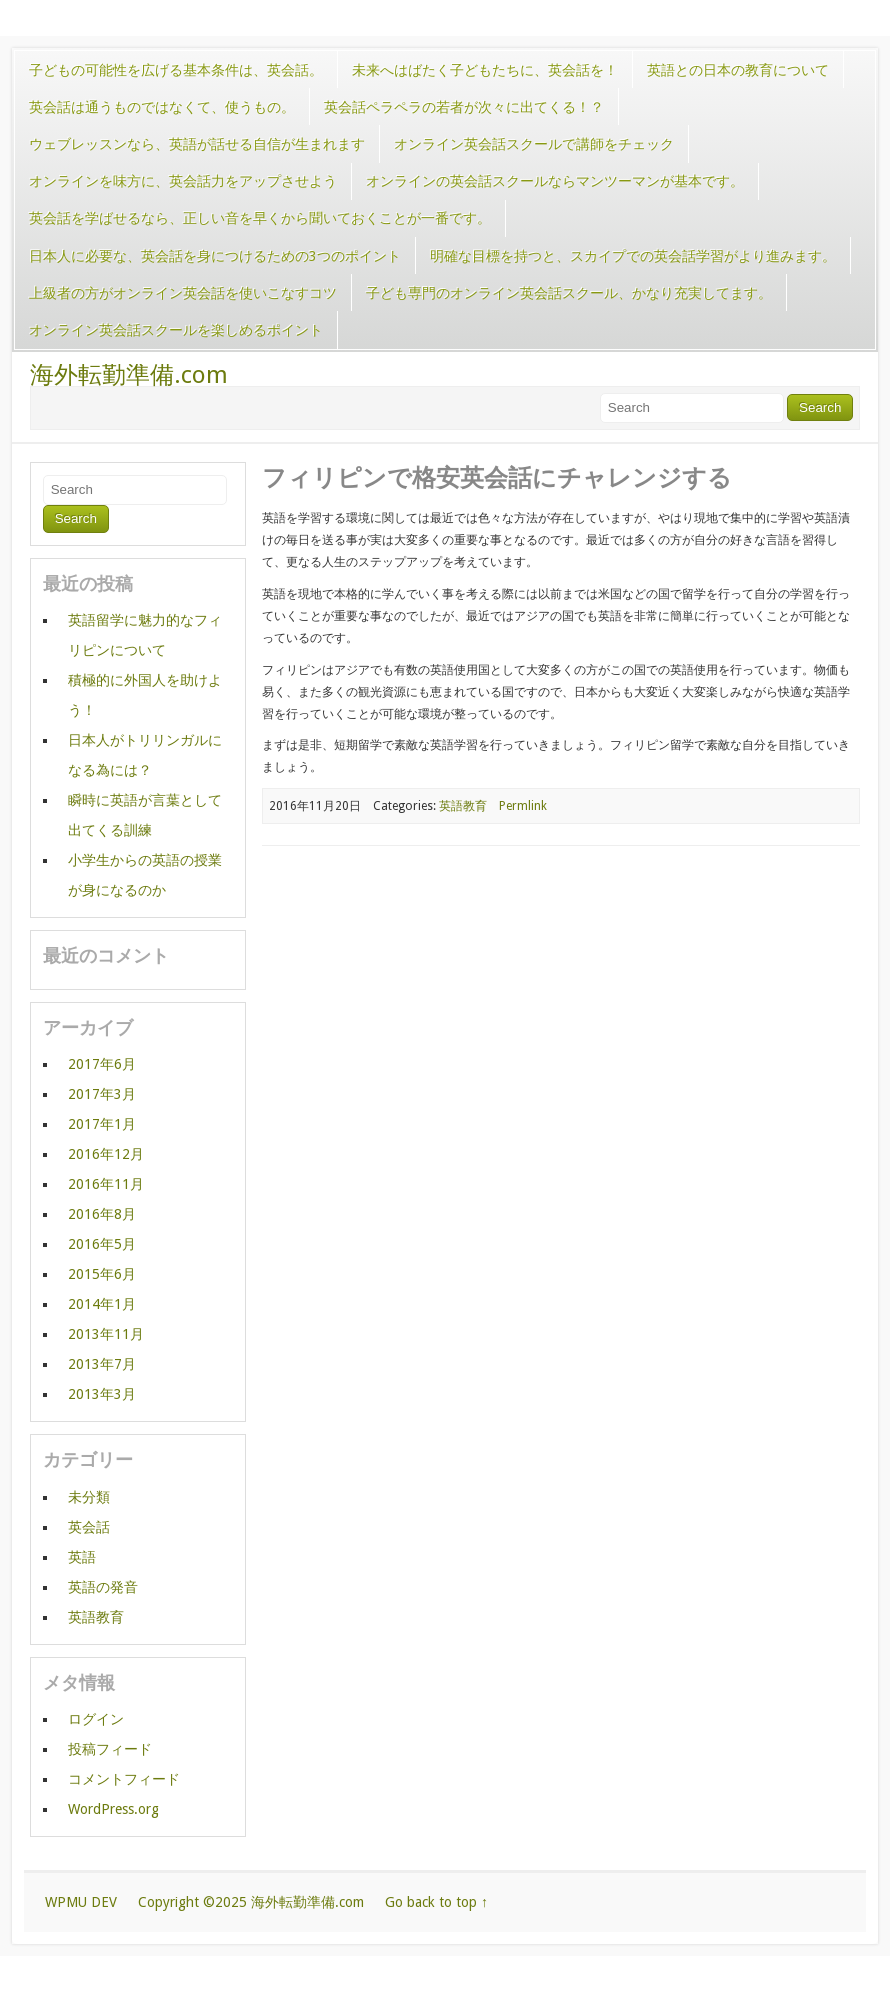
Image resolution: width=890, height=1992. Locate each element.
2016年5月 (102, 1244)
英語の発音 (103, 1587)
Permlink (523, 806)
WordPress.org (113, 1809)
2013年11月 (106, 1334)
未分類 (89, 1497)
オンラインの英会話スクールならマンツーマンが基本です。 (555, 181)
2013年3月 (102, 1394)
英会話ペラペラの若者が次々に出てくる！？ (464, 107)
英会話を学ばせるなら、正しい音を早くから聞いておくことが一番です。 (260, 218)
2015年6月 (102, 1274)
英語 (82, 1557)
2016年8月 (102, 1214)
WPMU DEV (81, 1902)
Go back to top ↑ (436, 1902)
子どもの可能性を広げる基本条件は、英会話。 (176, 70)
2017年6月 (102, 1064)
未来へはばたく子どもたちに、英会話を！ (485, 70)
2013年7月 (102, 1364)
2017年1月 (102, 1124)
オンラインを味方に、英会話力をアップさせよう (183, 181)
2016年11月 (106, 1184)
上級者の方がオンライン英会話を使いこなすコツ (183, 293)
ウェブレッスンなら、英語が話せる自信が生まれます (197, 144)
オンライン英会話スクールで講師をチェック (534, 144)
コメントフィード (124, 1779)
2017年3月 (102, 1094)
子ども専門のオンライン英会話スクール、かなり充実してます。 (569, 293)
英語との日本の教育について (738, 70)
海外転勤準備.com (129, 375)
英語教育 (463, 806)
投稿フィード (110, 1749)
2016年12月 (106, 1154)
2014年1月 (102, 1304)
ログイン (96, 1719)
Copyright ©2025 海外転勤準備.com (251, 1902)
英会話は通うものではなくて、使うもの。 (162, 107)
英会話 (89, 1527)
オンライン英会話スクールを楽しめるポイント (176, 330)
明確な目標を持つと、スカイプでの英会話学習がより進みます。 (633, 256)
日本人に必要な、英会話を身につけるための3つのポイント (215, 256)
